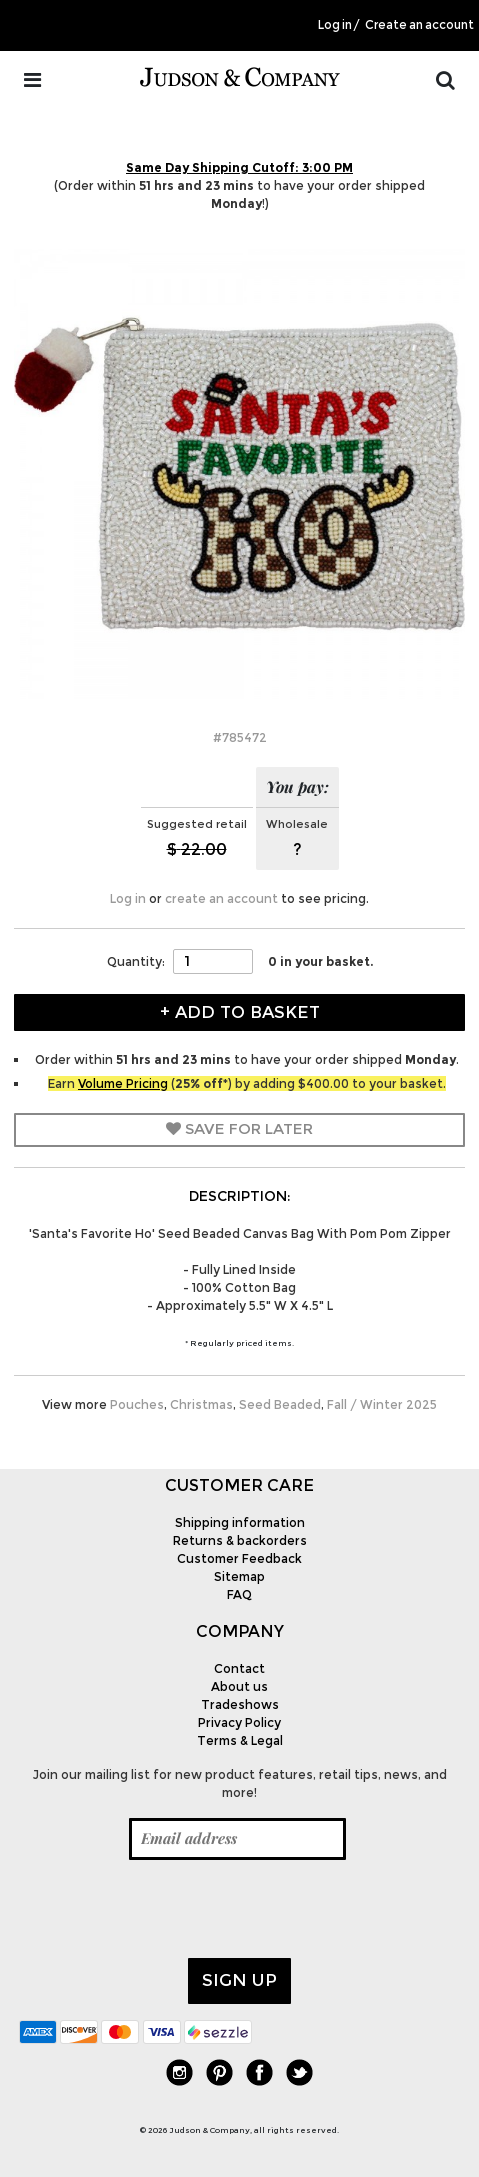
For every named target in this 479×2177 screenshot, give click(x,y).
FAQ (239, 1594)
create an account (221, 898)
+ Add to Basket (240, 1012)
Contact (239, 1668)
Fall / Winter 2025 (382, 1404)
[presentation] (171, 1909)
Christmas (201, 1404)
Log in (335, 25)
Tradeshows (240, 1704)
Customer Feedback (239, 1558)
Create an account (419, 25)
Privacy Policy (239, 1722)
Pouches (137, 1404)
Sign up (239, 1980)
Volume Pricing (123, 1083)
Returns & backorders (240, 1540)
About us (239, 1686)
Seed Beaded (280, 1404)
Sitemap (239, 1576)
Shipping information (240, 1522)
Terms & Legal (240, 1740)
